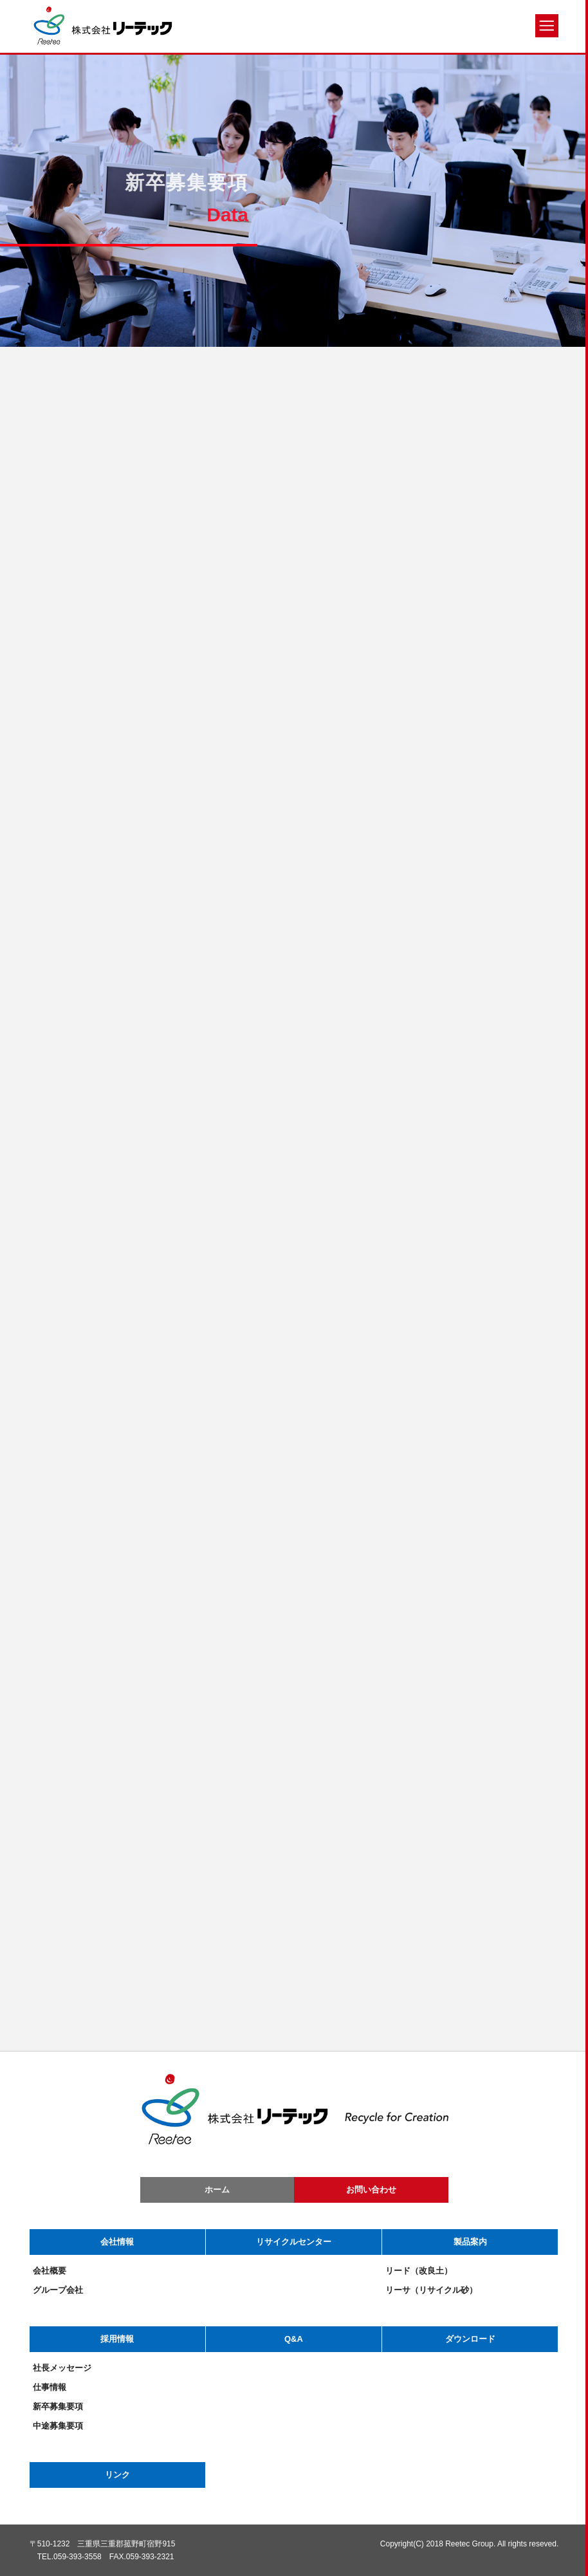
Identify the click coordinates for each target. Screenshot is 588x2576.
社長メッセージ (62, 2368)
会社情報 (117, 2242)
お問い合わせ (371, 2189)
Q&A (293, 2339)
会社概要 (49, 2270)
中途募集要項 (58, 2426)
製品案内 (470, 2242)
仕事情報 (49, 2387)
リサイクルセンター (293, 2242)
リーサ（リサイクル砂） (431, 2290)
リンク (117, 2474)
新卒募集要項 (58, 2406)
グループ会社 (58, 2290)
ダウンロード (470, 2339)
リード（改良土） (418, 2270)
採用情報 (117, 2339)
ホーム (217, 2189)
